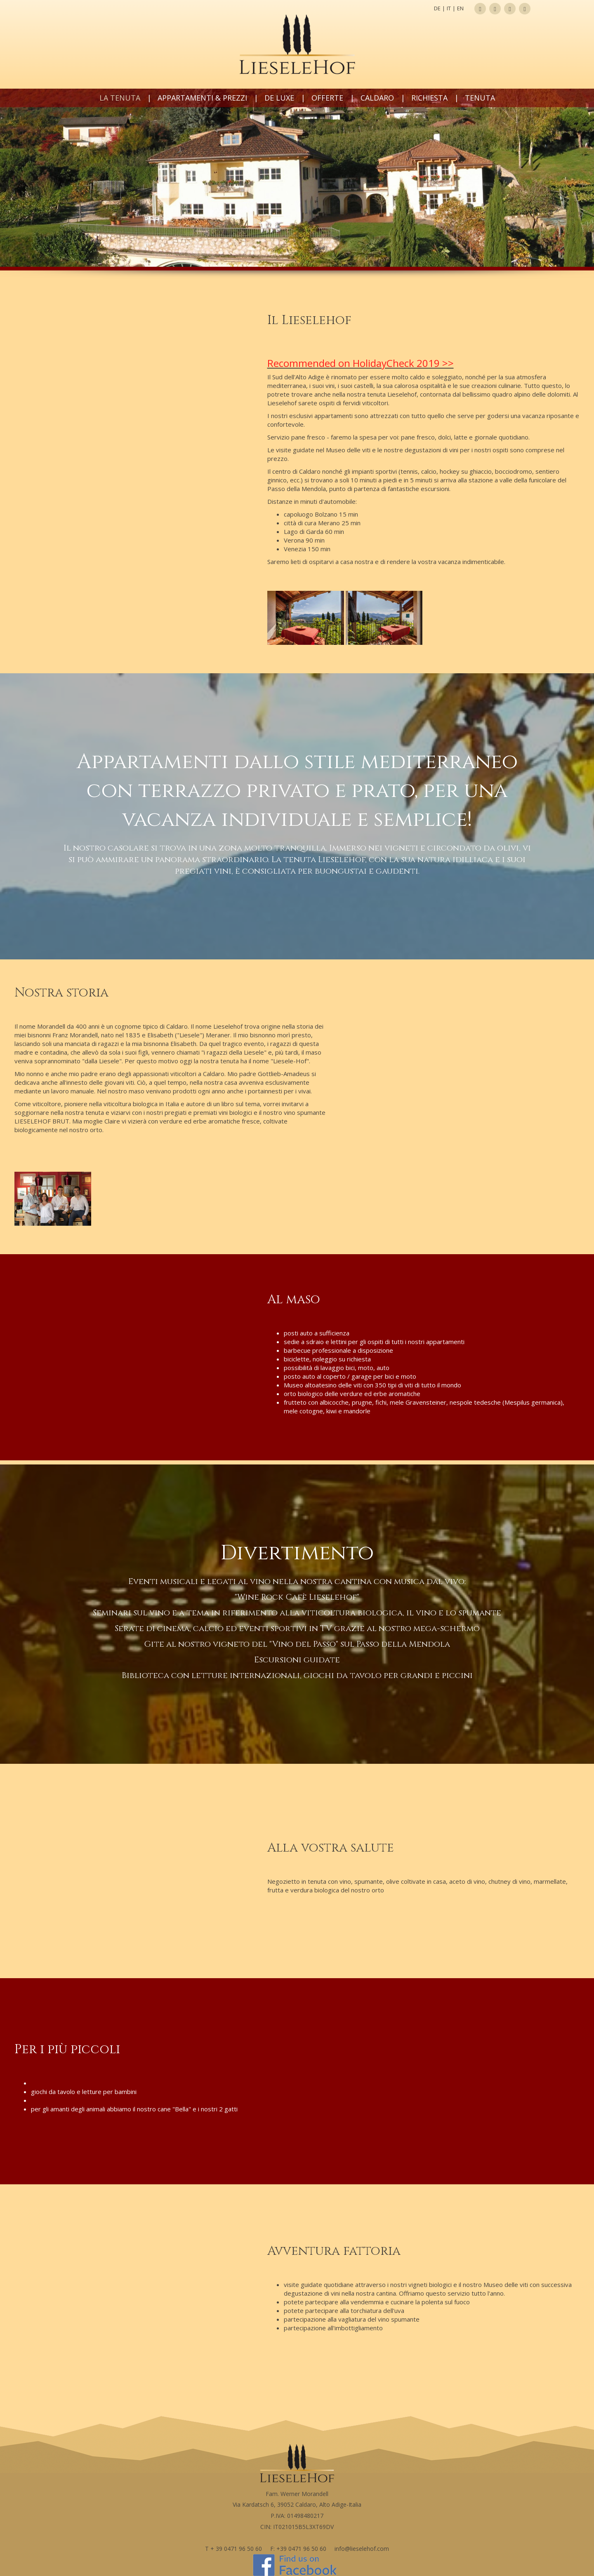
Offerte (327, 98)
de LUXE (279, 98)
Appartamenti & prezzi (202, 98)
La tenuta (119, 98)
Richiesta (429, 98)
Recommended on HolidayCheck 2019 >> (360, 363)
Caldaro (377, 98)
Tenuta (480, 98)
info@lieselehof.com (362, 2548)
